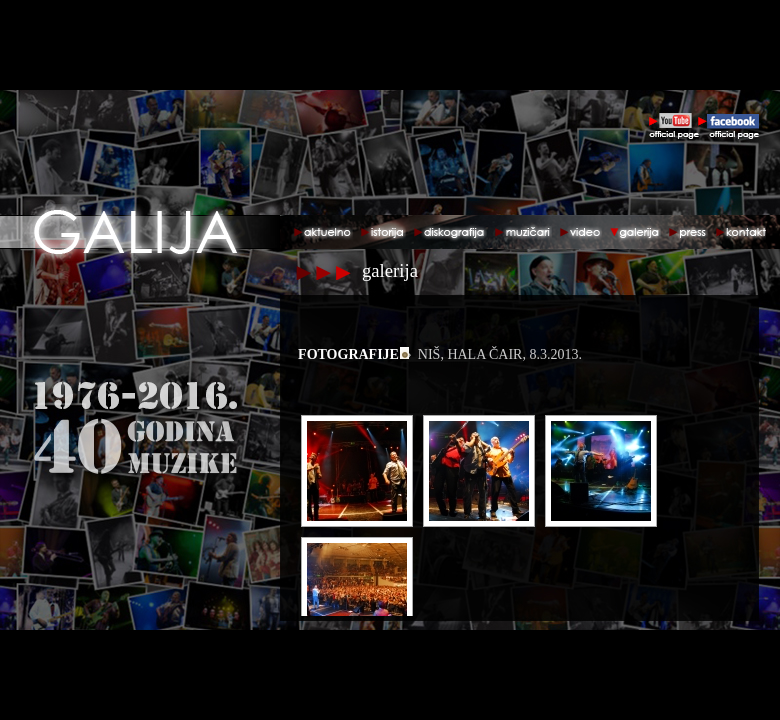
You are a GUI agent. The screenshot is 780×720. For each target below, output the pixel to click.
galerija (390, 270)
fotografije (348, 354)
